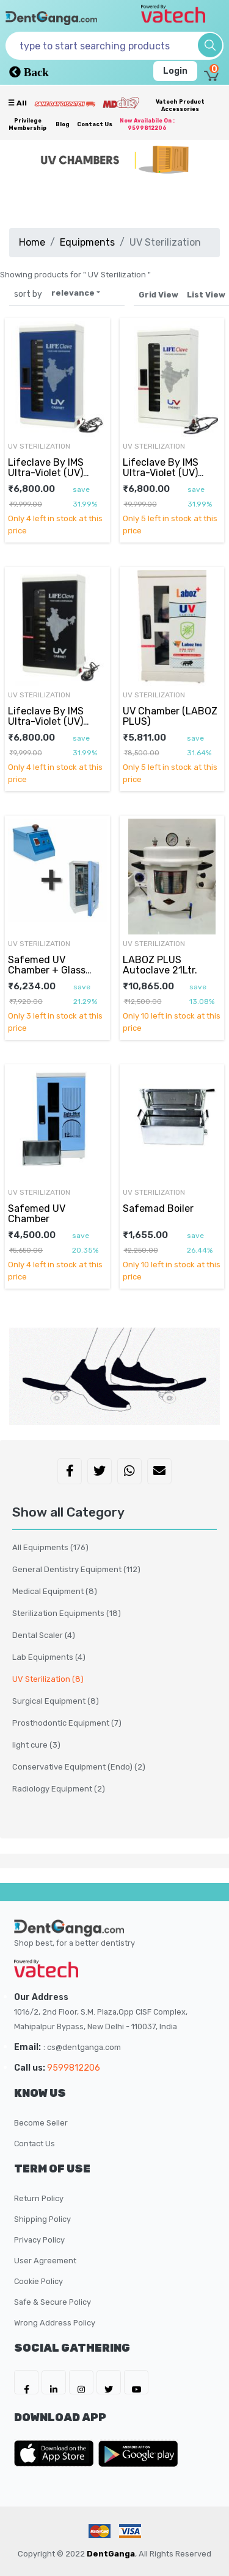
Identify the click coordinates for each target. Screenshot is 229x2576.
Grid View (158, 294)
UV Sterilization (39, 446)
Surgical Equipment (55, 1701)
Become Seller (41, 2122)
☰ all (17, 103)
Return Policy (39, 2198)
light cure (36, 1744)
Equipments (87, 242)
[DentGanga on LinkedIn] (54, 2382)
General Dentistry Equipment (76, 1569)
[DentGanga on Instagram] (81, 2382)
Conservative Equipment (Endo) (78, 1766)
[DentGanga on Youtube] (136, 2382)
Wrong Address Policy (54, 2322)
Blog (63, 124)
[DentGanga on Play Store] (138, 2453)
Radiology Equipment (58, 1788)
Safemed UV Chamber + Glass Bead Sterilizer (46, 970)
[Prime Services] (64, 104)
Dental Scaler (43, 1635)
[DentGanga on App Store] (56, 2453)
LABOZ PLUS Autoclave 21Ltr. (160, 964)
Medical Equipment (54, 1591)
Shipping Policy (42, 2219)
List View (206, 294)
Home (32, 242)
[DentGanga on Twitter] (108, 2382)
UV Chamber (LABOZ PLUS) (170, 716)
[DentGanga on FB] (26, 2382)
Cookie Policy (38, 2281)
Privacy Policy (39, 2239)
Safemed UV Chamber (36, 1213)
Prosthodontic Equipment (67, 1722)
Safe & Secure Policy (52, 2302)
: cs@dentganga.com (82, 2047)
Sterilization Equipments (66, 1613)
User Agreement (45, 2260)
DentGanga (111, 2553)
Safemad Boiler (158, 1208)
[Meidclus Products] (121, 102)
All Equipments (50, 1547)
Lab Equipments (48, 1657)
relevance (73, 292)
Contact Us (94, 124)
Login (175, 71)
